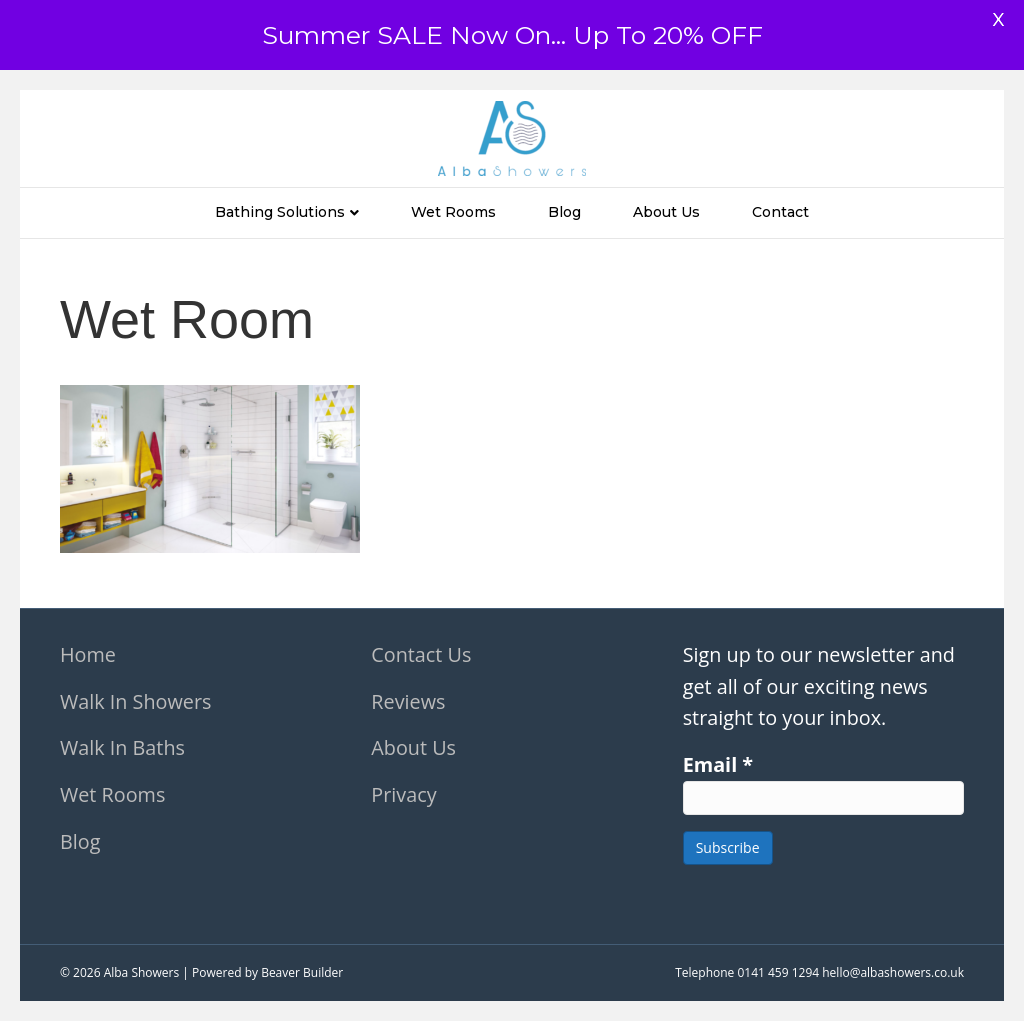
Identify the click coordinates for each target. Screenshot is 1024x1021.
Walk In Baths (122, 747)
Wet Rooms (453, 212)
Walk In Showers (135, 701)
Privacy (403, 794)
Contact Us (421, 654)
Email (718, 764)
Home (88, 654)
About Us (666, 212)
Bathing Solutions (280, 212)
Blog (564, 212)
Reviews (408, 701)
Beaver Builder (302, 972)
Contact (780, 212)
